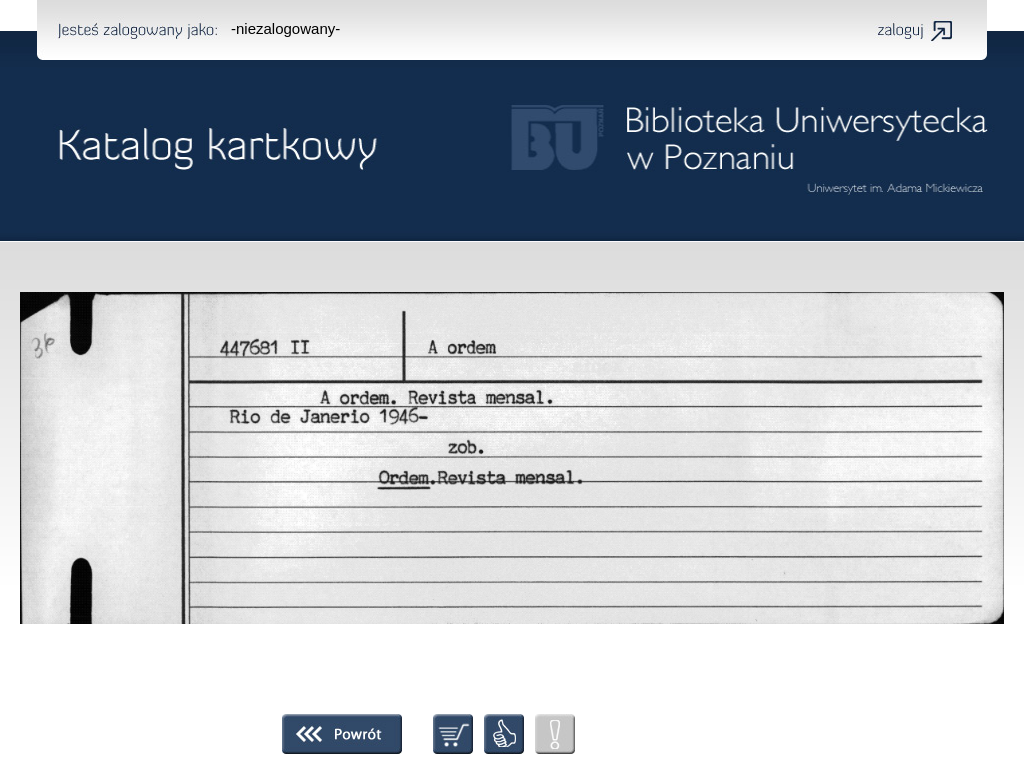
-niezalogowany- (285, 28)
